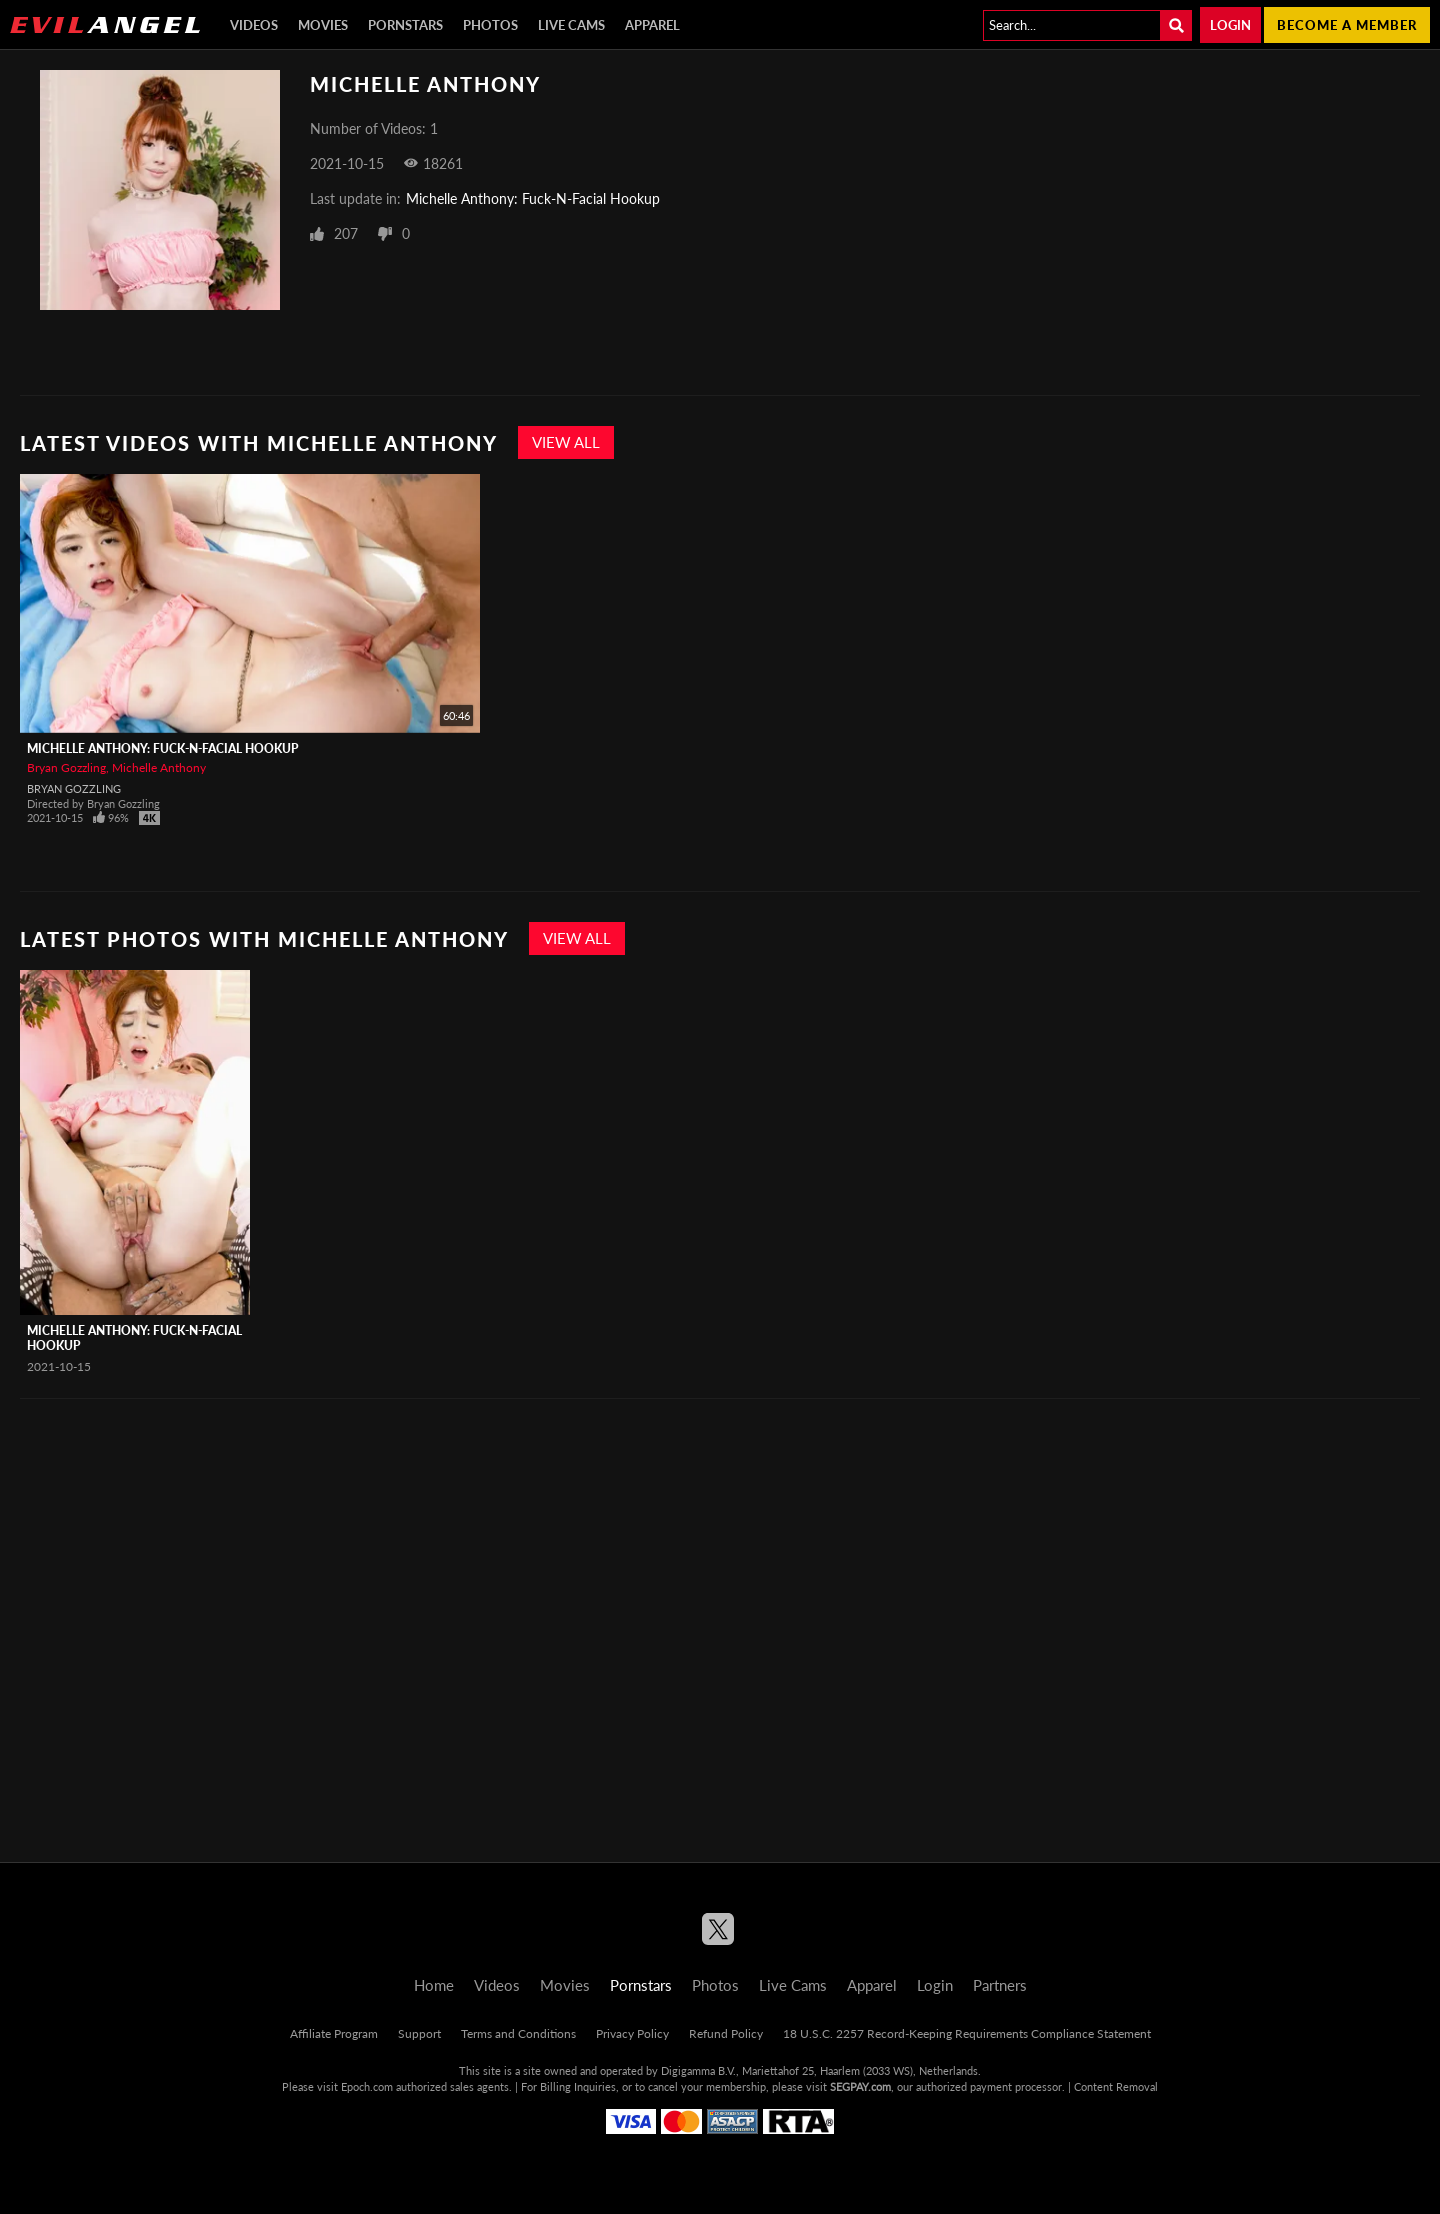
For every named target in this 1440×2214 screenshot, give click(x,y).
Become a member (1347, 25)
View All (566, 442)
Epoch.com (367, 2086)
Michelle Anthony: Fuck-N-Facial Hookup (533, 198)
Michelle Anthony (159, 767)
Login (1230, 25)
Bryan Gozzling (66, 767)
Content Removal (1116, 2086)
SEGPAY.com (860, 2086)
